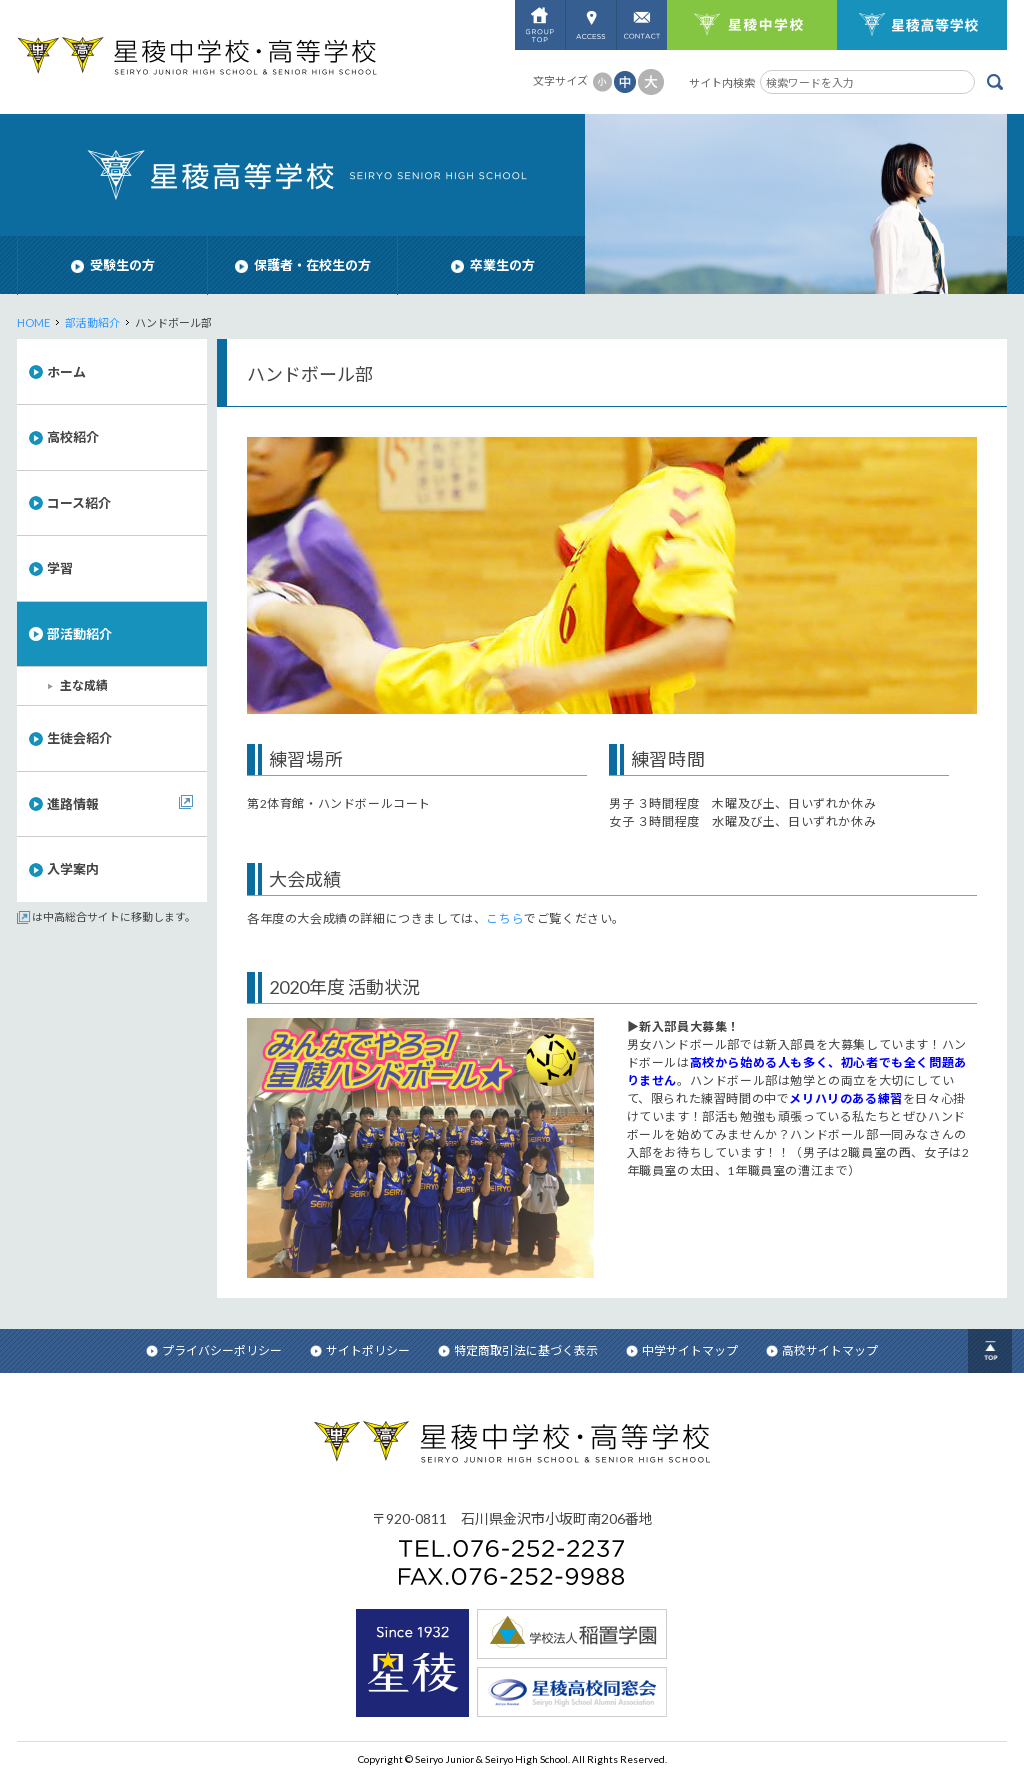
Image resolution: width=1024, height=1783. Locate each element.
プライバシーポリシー (214, 1350)
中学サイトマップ (682, 1350)
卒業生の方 (493, 265)
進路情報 (73, 804)
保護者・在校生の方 (303, 265)
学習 (60, 568)
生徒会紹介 (79, 738)
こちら (505, 918)
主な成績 (84, 685)
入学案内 (73, 869)
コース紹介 (79, 503)
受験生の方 (113, 265)
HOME (33, 322)
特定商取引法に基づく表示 (518, 1350)
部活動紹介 (92, 322)
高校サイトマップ (822, 1350)
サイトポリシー (360, 1350)
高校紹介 (73, 437)
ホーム (66, 372)
